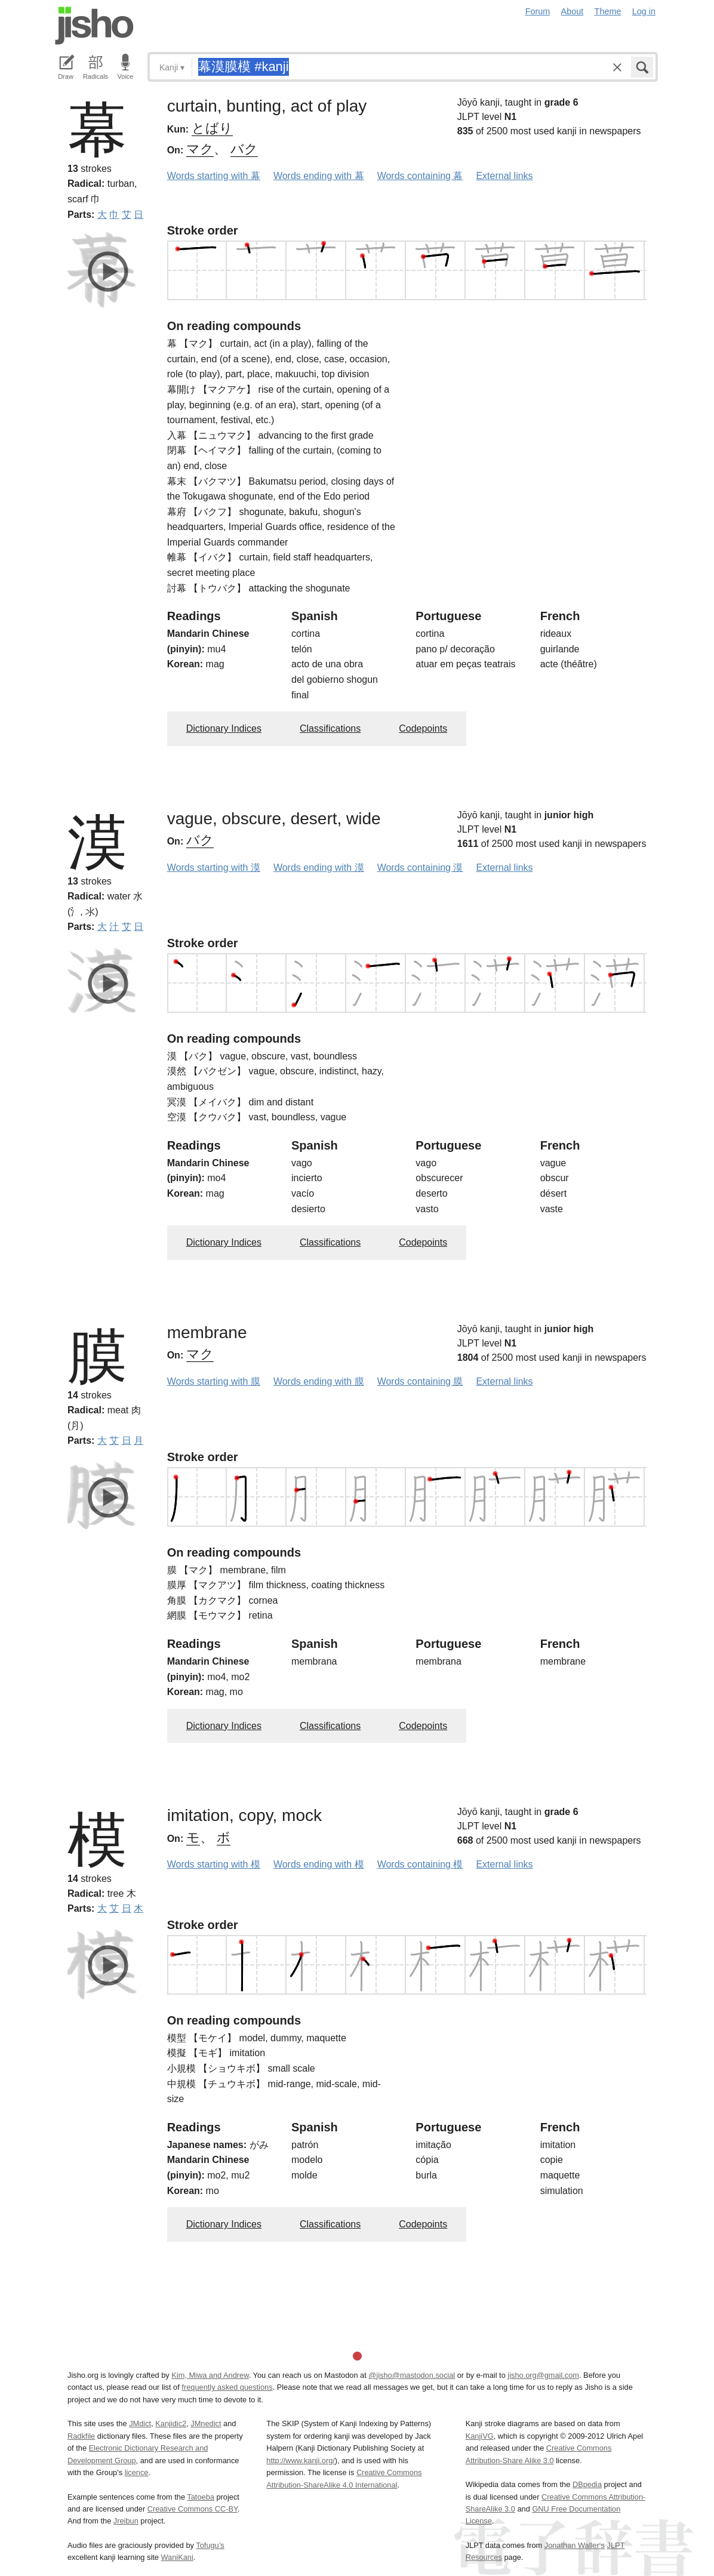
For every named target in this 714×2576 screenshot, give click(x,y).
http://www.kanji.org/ (300, 2460)
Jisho (94, 26)
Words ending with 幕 (318, 176)
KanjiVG (480, 2436)
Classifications (330, 728)
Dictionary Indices (223, 728)
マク (200, 148)
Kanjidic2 (170, 2423)
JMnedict (205, 2423)
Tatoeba (200, 2496)
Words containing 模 (420, 1864)
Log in (643, 11)
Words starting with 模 (213, 1864)
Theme (608, 11)
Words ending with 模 (318, 1864)
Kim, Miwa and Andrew (209, 2375)
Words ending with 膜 (318, 1381)
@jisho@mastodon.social (411, 2375)
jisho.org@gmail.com (543, 2375)
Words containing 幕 (420, 176)
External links (504, 176)
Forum (537, 11)
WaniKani (177, 2557)
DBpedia (587, 2484)
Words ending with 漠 (318, 867)
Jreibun (126, 2520)
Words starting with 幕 (213, 176)
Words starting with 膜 (213, 1381)
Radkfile (81, 2436)
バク (244, 148)
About (572, 11)
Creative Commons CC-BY (192, 2508)
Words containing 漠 (420, 867)
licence (137, 2472)
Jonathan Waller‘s (574, 2545)
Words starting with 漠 (213, 867)
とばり (212, 128)
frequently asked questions (226, 2387)
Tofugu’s (210, 2545)
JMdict (140, 2423)
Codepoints (423, 728)
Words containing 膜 (420, 1381)
